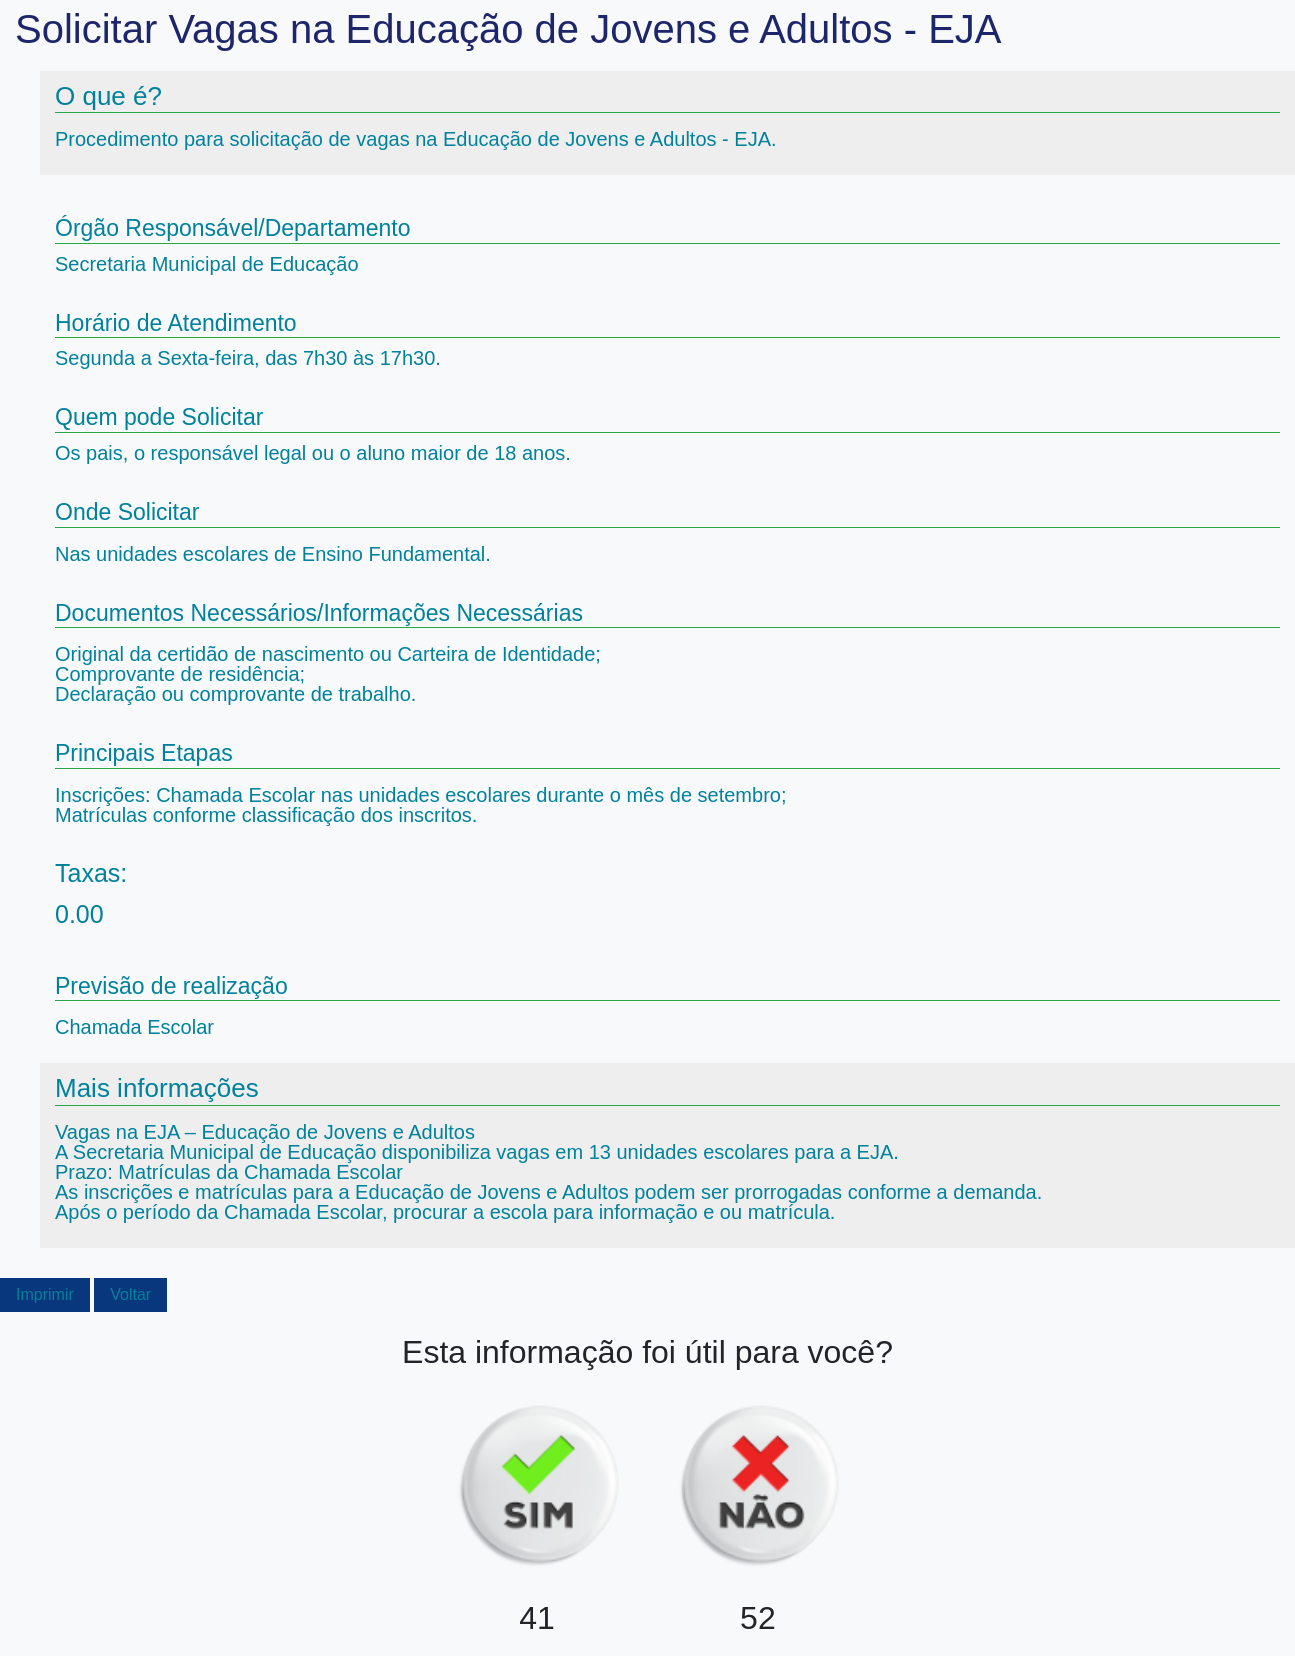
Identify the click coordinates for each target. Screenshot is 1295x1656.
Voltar (130, 1294)
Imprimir (45, 1294)
